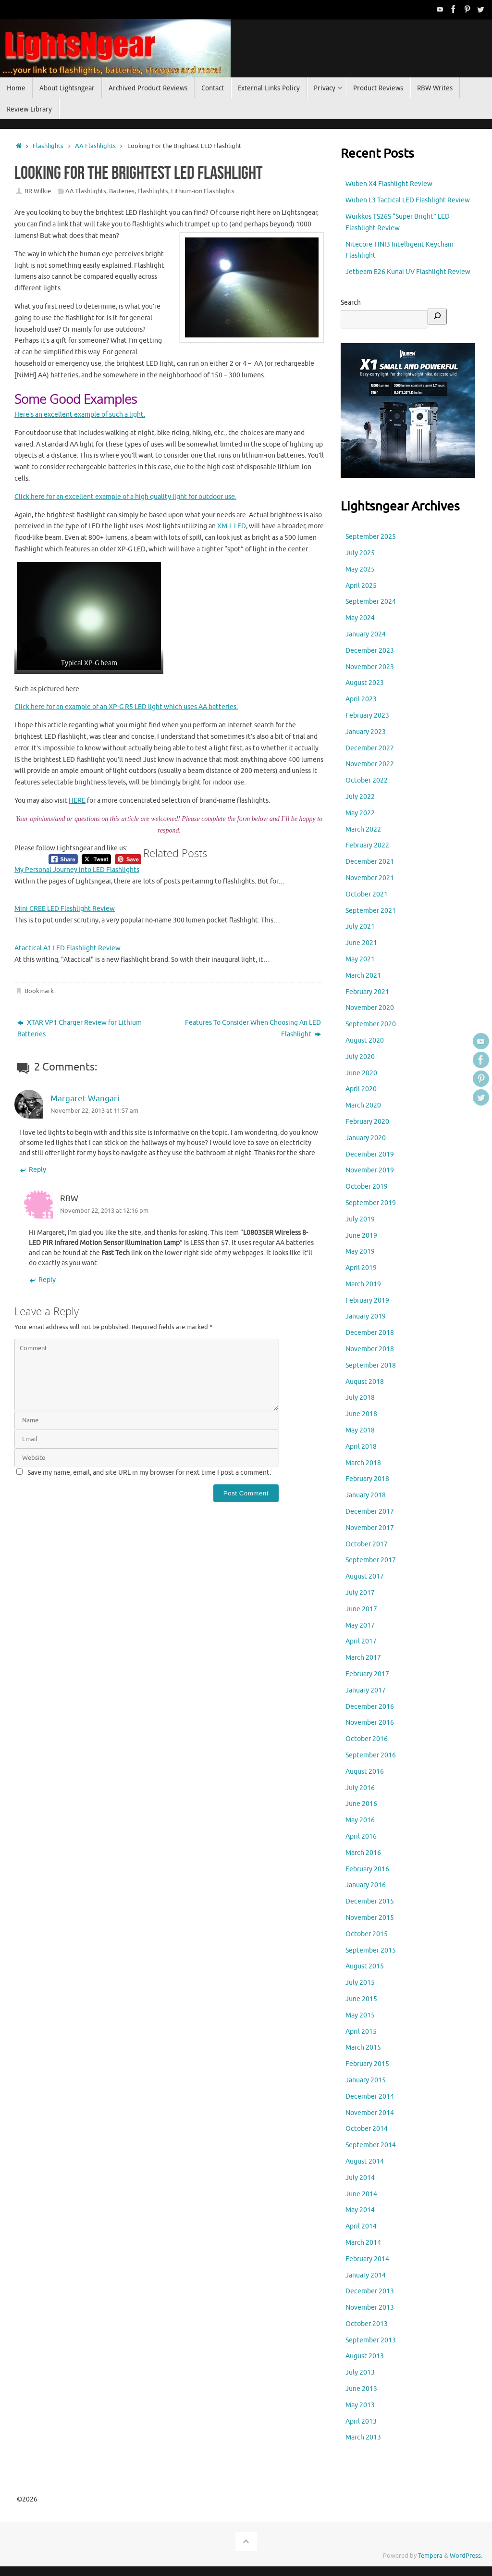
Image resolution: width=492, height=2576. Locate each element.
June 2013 (361, 2389)
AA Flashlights (95, 146)
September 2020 (370, 1024)
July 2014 (360, 2178)
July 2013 (360, 2372)
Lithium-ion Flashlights (202, 191)
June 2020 (361, 1073)
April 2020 (361, 1089)
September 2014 (370, 2145)
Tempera (430, 2556)
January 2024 (365, 634)
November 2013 (369, 2307)
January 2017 (365, 1690)
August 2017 (364, 1576)
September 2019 (370, 1203)
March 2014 (363, 2243)
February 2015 (367, 2064)
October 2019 (366, 1186)
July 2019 (360, 1219)
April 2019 (361, 1268)
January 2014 (365, 2275)
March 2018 (363, 1463)
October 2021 (366, 894)
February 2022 (367, 845)
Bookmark (39, 991)
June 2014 (361, 2194)
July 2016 (360, 1788)
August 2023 (364, 683)
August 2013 (364, 2356)
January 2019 (365, 1316)
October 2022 (366, 780)
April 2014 (361, 2226)
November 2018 (369, 1349)
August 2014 (364, 2161)
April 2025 (361, 586)
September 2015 (370, 1950)
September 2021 (370, 911)
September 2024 (370, 601)
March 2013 (363, 2437)
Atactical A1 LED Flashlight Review (67, 948)
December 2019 (369, 1154)
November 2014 (369, 2113)
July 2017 (360, 1593)
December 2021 (369, 862)
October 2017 (366, 1544)
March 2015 (363, 2047)
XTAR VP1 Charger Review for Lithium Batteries (79, 1028)
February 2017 (367, 1674)
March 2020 (363, 1105)
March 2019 (363, 1284)
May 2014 (360, 2210)
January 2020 (365, 1138)
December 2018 (369, 1333)
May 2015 (360, 2015)
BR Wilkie (38, 191)
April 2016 (361, 1836)
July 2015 (360, 1983)
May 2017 (360, 1625)
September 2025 (370, 537)
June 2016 (361, 1804)
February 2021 (367, 992)
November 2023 (369, 667)
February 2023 (367, 715)
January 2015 (365, 2080)
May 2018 (360, 1430)
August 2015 (364, 1966)
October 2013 (366, 2324)
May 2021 (360, 959)
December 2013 (369, 2291)
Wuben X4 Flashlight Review (388, 184)
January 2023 (365, 732)
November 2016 (369, 1722)
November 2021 (369, 878)
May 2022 (360, 813)
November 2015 (369, 1918)
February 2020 (367, 1122)
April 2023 (361, 699)
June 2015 (361, 1999)
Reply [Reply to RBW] (42, 1280)
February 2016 (367, 1869)
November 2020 (369, 1008)
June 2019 (361, 1236)
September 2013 (370, 2340)
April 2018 (361, 1447)
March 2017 (363, 1658)
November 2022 (369, 764)
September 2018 (370, 1365)
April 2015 (361, 2032)
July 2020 (360, 1057)
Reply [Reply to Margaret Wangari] (32, 1170)
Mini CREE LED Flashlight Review (64, 909)
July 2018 (360, 1398)
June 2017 (361, 1609)
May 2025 (360, 569)
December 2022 (369, 748)
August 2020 (364, 1040)
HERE (77, 800)
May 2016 (360, 1820)
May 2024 (360, 618)
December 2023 (369, 651)
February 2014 (367, 2259)
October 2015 (366, 1934)
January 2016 (365, 1885)
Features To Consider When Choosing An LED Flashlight (253, 1028)
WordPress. (466, 2556)
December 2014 (369, 2096)
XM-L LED (231, 526)
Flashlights (48, 146)
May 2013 (360, 2405)
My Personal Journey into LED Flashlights (76, 870)
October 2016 (366, 1739)
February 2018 (367, 1479)
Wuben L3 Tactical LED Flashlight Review (407, 200)
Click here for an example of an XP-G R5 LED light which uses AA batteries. (126, 707)
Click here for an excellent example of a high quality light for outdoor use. (125, 497)
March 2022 (363, 829)
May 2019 (360, 1251)
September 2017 (370, 1560)
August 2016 (364, 1771)
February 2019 (367, 1300)
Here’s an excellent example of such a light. (79, 415)
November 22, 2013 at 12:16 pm (104, 1211)
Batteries (122, 191)
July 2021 (360, 926)
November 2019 (369, 1170)
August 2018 (364, 1382)
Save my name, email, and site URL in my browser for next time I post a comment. (149, 1472)
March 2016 (363, 1853)
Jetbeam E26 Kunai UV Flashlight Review (407, 272)
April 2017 (361, 1641)
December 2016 (369, 1707)
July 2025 (360, 553)
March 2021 (363, 975)
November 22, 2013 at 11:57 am (94, 1111)
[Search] (437, 316)
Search (351, 303)
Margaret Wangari (84, 1099)
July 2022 (360, 797)
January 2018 (365, 1495)
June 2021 (361, 943)
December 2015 (369, 1901)
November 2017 (369, 1528)
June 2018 (361, 1414)
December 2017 (369, 1511)
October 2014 (366, 2129)
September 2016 (370, 1755)
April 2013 (361, 2421)
